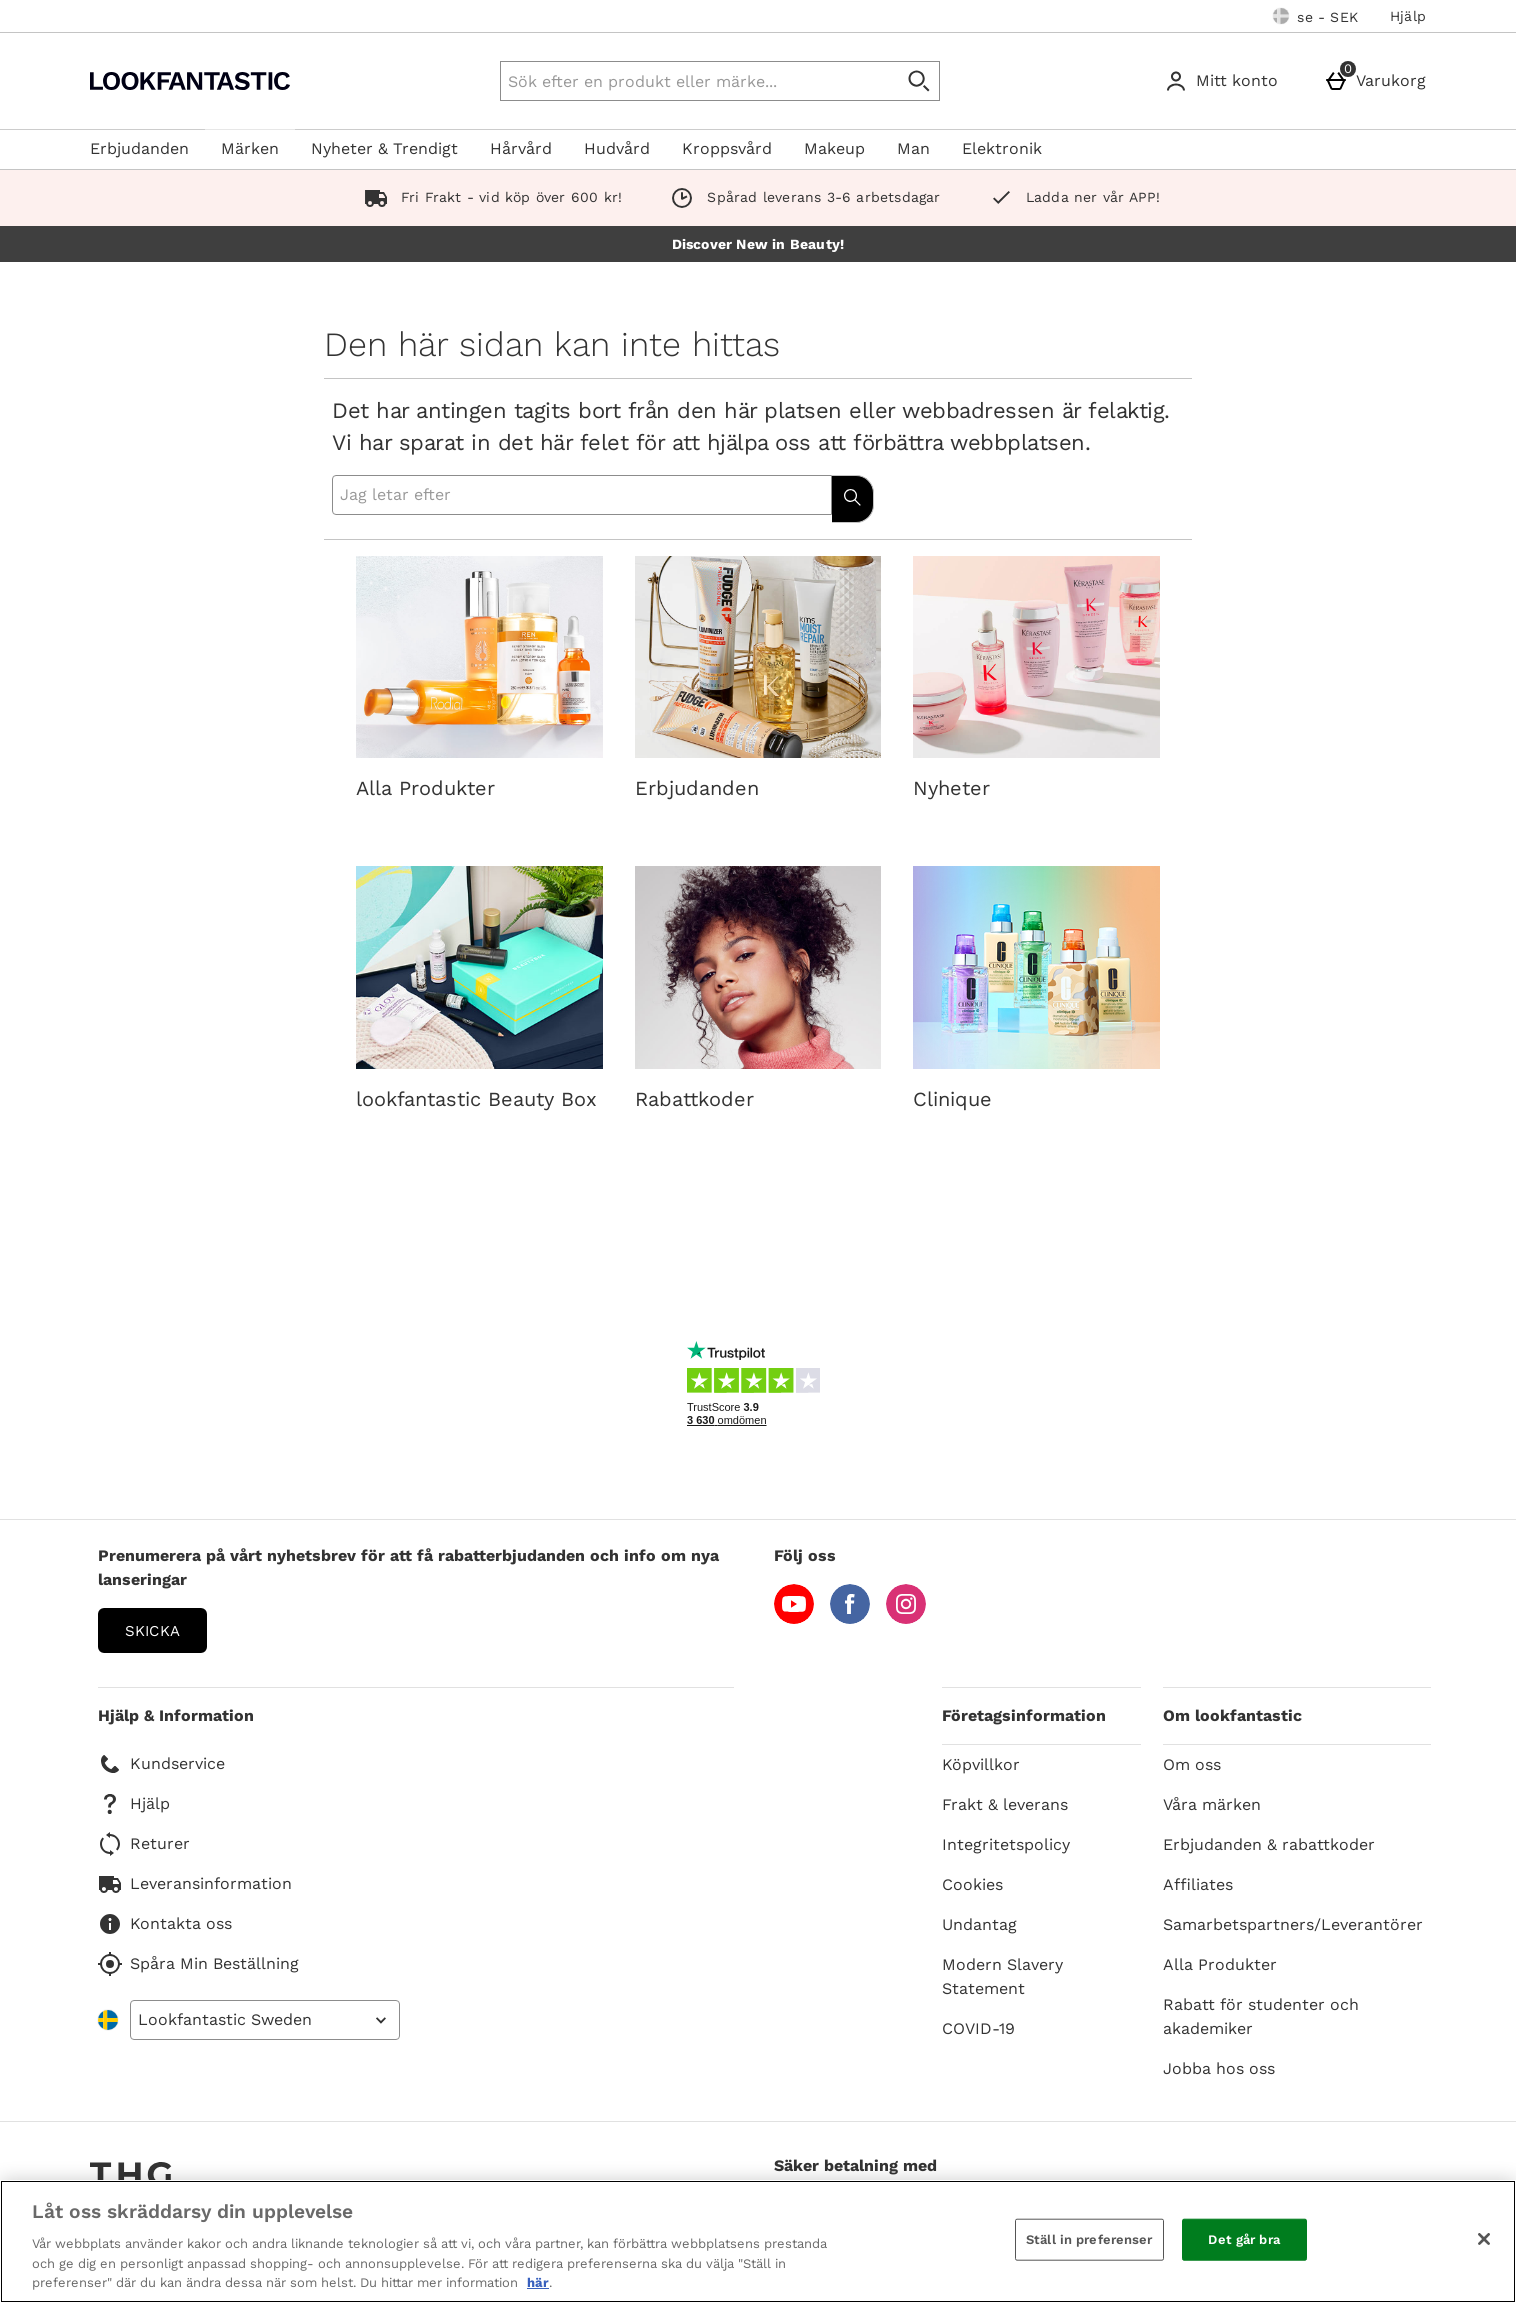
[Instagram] (906, 1618)
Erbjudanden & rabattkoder (1269, 1844)
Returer (144, 1844)
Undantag (979, 1924)
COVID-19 (978, 2028)
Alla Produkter (1220, 1964)
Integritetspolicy (1006, 1844)
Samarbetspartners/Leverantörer (1293, 1924)
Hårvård (521, 148)
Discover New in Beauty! (758, 244)
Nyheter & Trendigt (384, 148)
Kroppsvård (727, 148)
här (538, 2282)
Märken (250, 148)
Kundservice (161, 1764)
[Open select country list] (265, 2020)
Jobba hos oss (1219, 2068)
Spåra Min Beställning (198, 1964)
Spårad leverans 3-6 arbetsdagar (801, 197)
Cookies (972, 1884)
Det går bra (1243, 2239)
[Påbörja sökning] (920, 81)
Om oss (1192, 1764)
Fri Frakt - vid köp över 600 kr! (489, 197)
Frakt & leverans (1005, 1804)
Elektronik (1002, 148)
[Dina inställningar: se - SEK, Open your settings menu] (1315, 16)
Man (913, 148)
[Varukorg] (1379, 81)
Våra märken (1212, 1804)
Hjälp (1408, 16)
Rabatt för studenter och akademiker (1261, 2016)
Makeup (834, 148)
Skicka (152, 1631)
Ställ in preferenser (1089, 2239)
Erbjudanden (139, 148)
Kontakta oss (165, 1924)
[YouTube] (794, 1618)
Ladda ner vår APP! (1071, 197)
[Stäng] (1484, 2239)
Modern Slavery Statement (1002, 1976)
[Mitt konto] (1225, 81)
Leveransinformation (195, 1884)
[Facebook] (850, 1618)
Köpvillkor (981, 1764)
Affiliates (1198, 1884)
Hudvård (617, 148)
